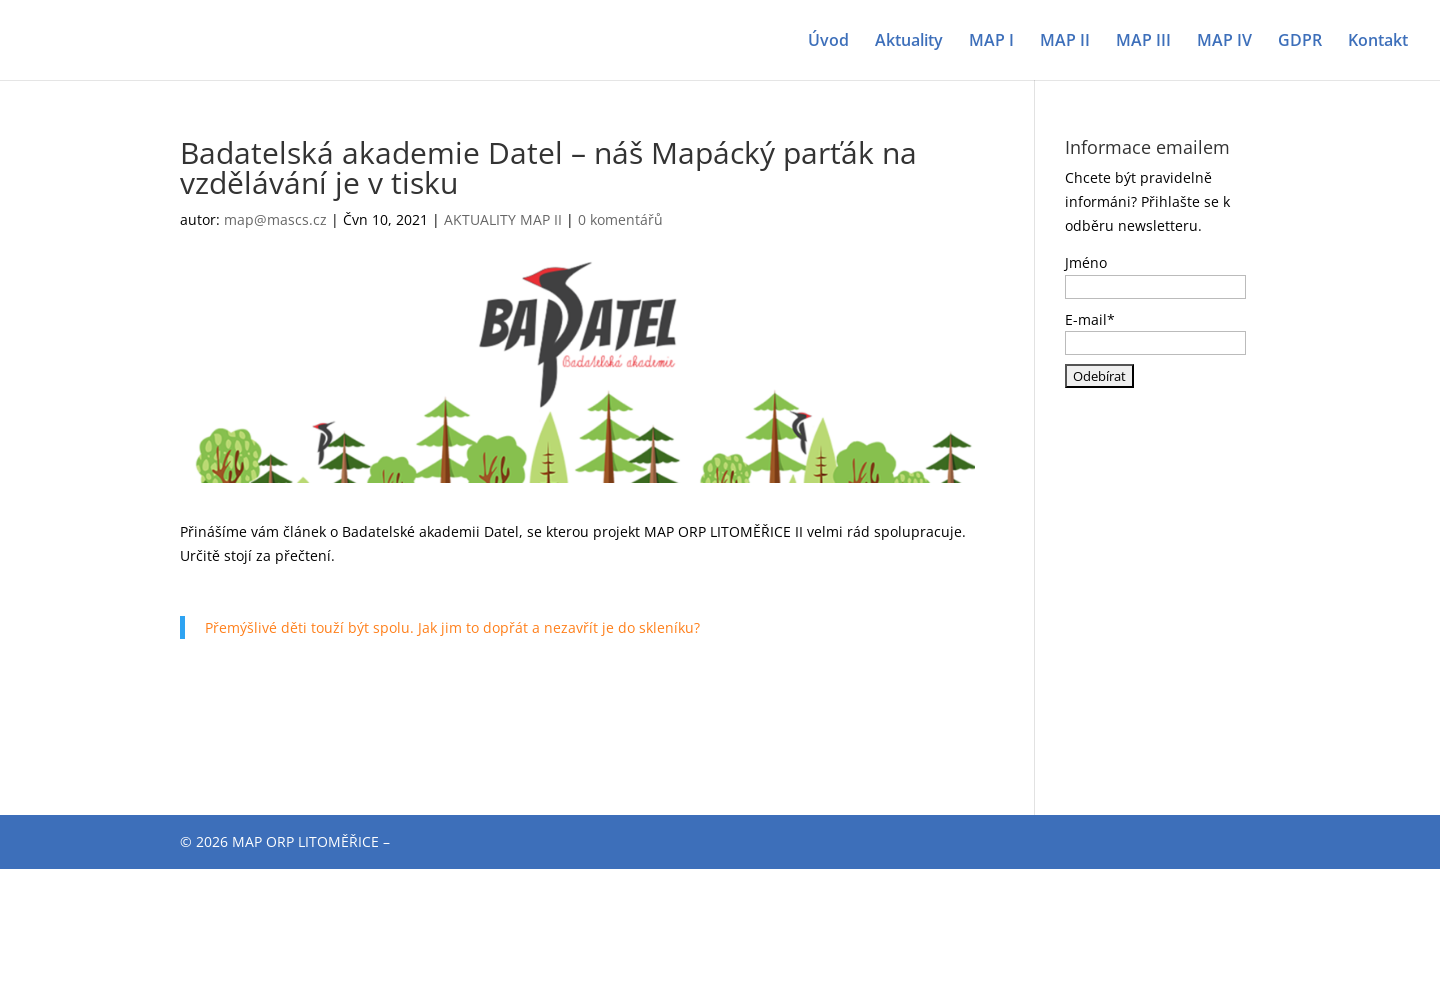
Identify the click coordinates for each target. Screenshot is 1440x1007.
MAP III (1143, 42)
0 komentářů (620, 219)
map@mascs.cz (275, 219)
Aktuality (909, 42)
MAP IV (1224, 42)
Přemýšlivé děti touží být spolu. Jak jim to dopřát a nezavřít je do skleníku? (452, 627)
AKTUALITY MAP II (503, 219)
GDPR (1300, 42)
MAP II (1065, 42)
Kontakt (1378, 42)
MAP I (991, 42)
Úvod (828, 42)
